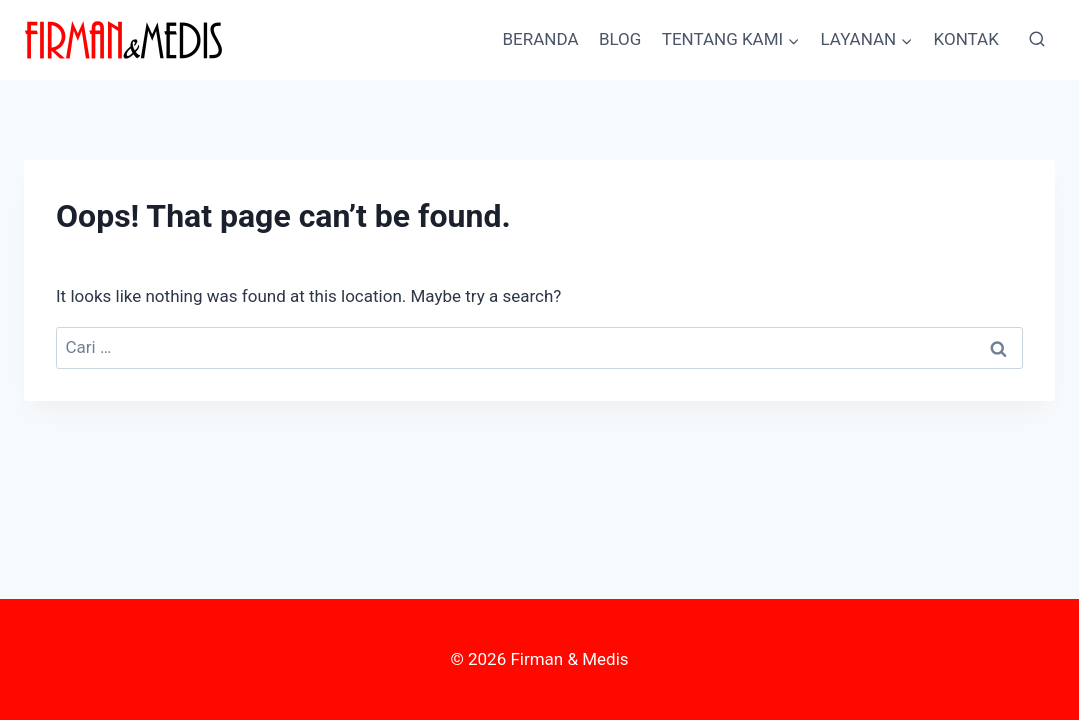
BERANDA (540, 39)
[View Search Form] (1037, 40)
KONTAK (966, 39)
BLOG (620, 39)
